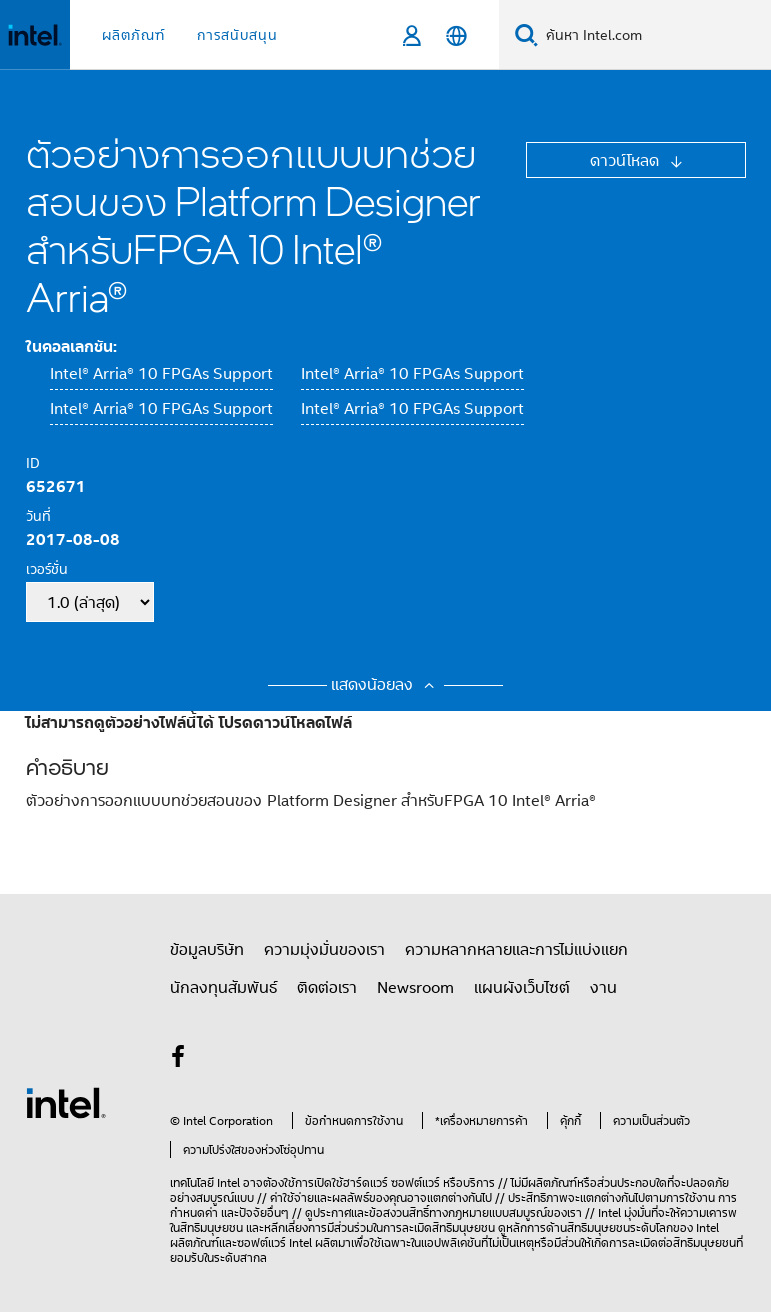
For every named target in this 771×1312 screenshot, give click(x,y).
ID (33, 462)
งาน (603, 987)
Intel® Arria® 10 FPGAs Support (161, 373)
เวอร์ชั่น (47, 568)
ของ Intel (696, 1227)
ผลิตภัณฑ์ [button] (133, 34)
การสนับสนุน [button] (237, 34)
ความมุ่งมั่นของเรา (324, 949)
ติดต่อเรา (327, 987)
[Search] (526, 34)
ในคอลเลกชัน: (71, 346)
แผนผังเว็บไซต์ (522, 987)
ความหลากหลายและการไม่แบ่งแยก (516, 949)
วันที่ (38, 515)
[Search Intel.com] (654, 35)
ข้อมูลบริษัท (207, 949)
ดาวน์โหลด (627, 160)
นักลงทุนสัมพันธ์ (223, 987)
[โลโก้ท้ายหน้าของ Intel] (66, 1101)
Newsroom (415, 987)
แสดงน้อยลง (385, 684)
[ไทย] (456, 35)
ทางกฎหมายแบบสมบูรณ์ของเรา (505, 1212)
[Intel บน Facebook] (179, 1059)
